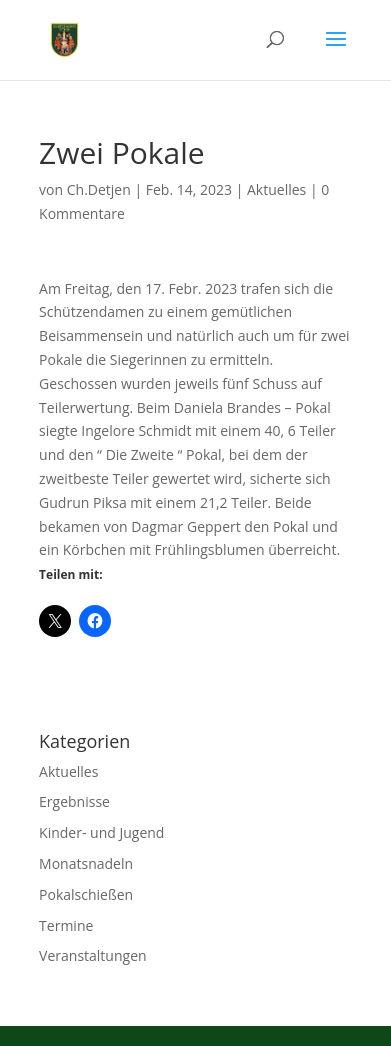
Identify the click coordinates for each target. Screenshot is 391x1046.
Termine (66, 925)
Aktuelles (276, 189)
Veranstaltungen (92, 955)
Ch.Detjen (99, 189)
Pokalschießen (86, 894)
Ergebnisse (74, 801)
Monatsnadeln (86, 863)
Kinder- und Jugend (101, 832)
